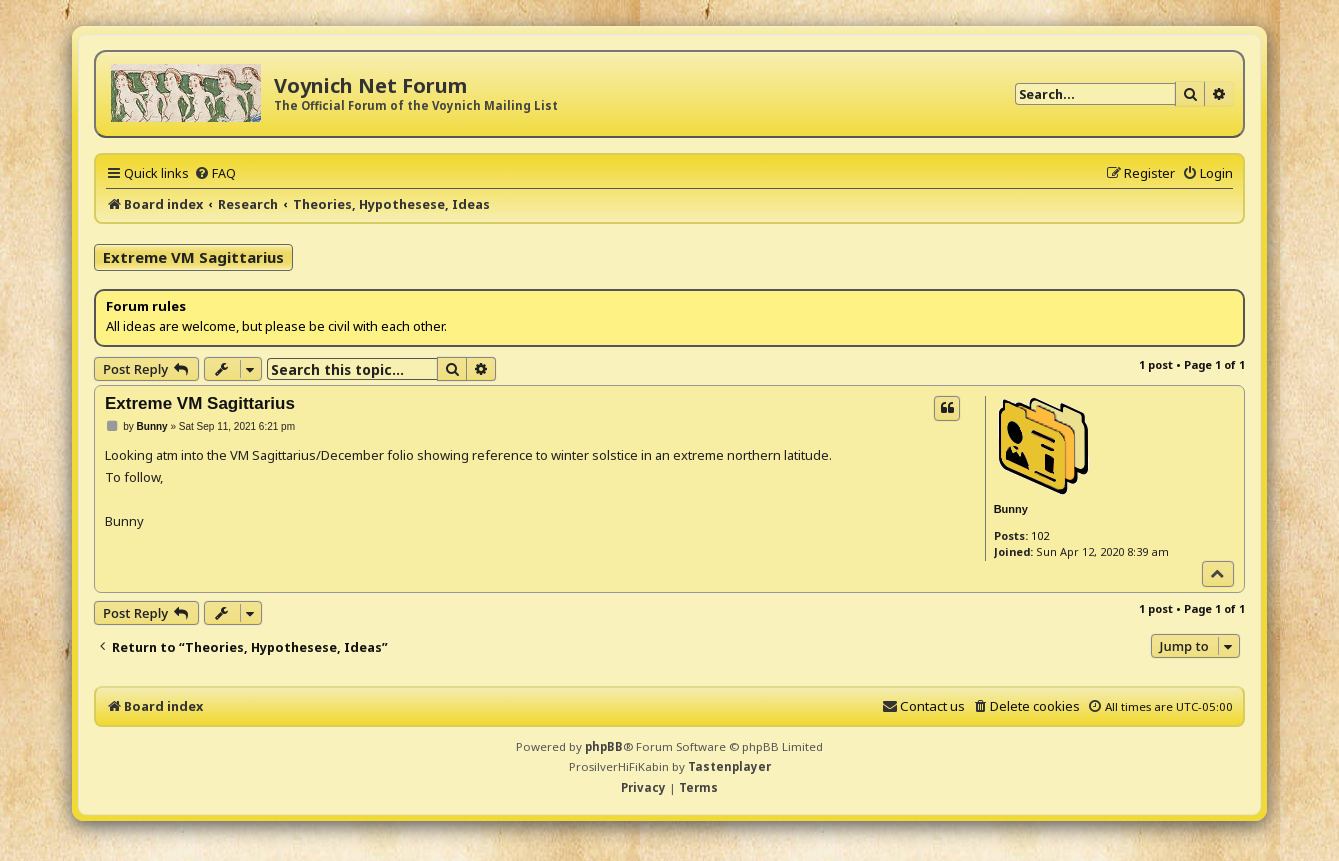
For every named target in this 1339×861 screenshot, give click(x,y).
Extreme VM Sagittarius (193, 257)
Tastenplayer (729, 766)
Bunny (1011, 509)
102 (1040, 535)
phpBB (604, 746)
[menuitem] (215, 173)
